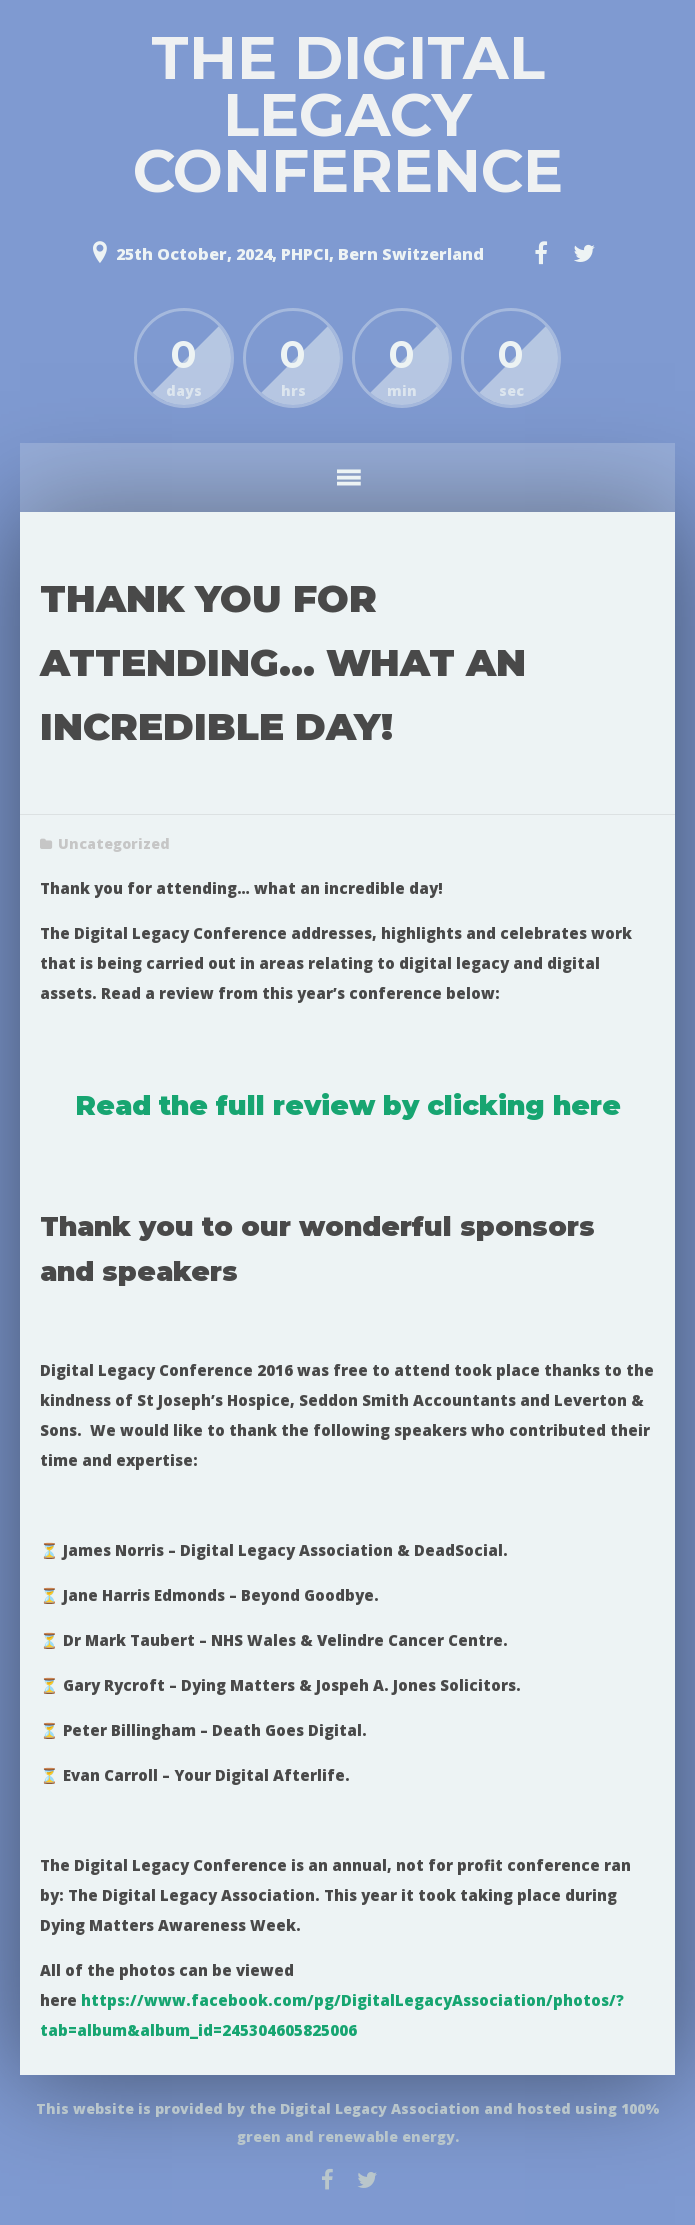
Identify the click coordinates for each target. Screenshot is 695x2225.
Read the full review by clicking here (348, 1105)
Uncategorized (114, 843)
